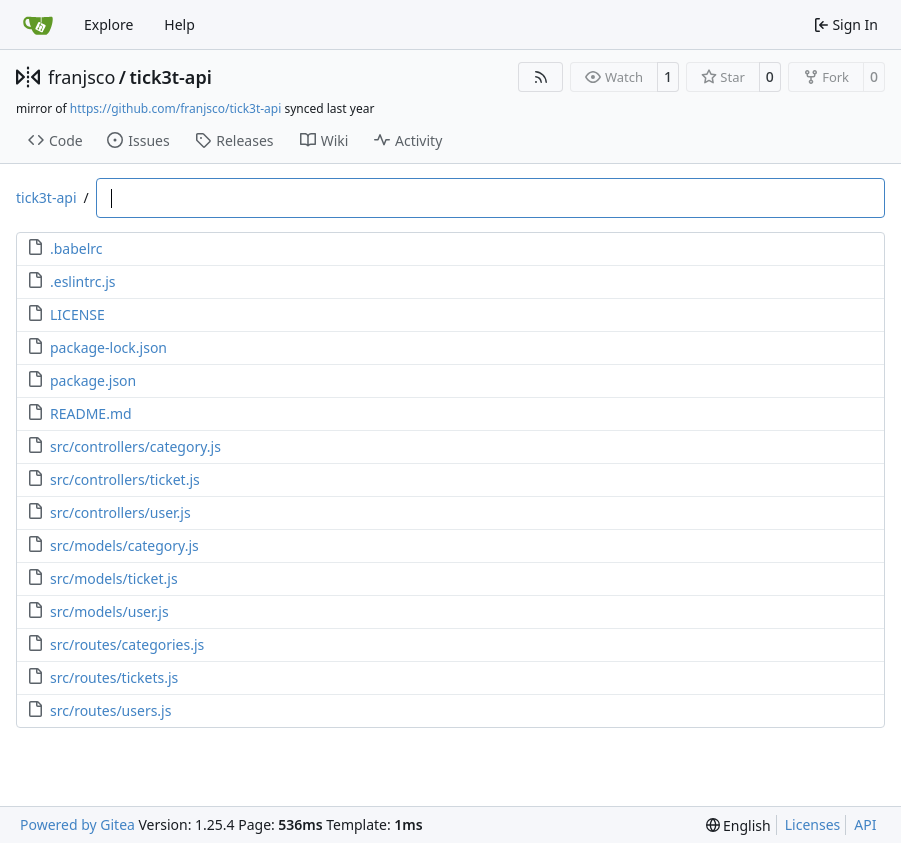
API (865, 824)
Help (179, 24)
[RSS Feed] (541, 77)
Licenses (813, 824)
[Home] (38, 25)
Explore (108, 24)
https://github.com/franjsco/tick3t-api (175, 108)
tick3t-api (170, 77)
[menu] (738, 825)
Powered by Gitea (77, 824)
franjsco (81, 77)
